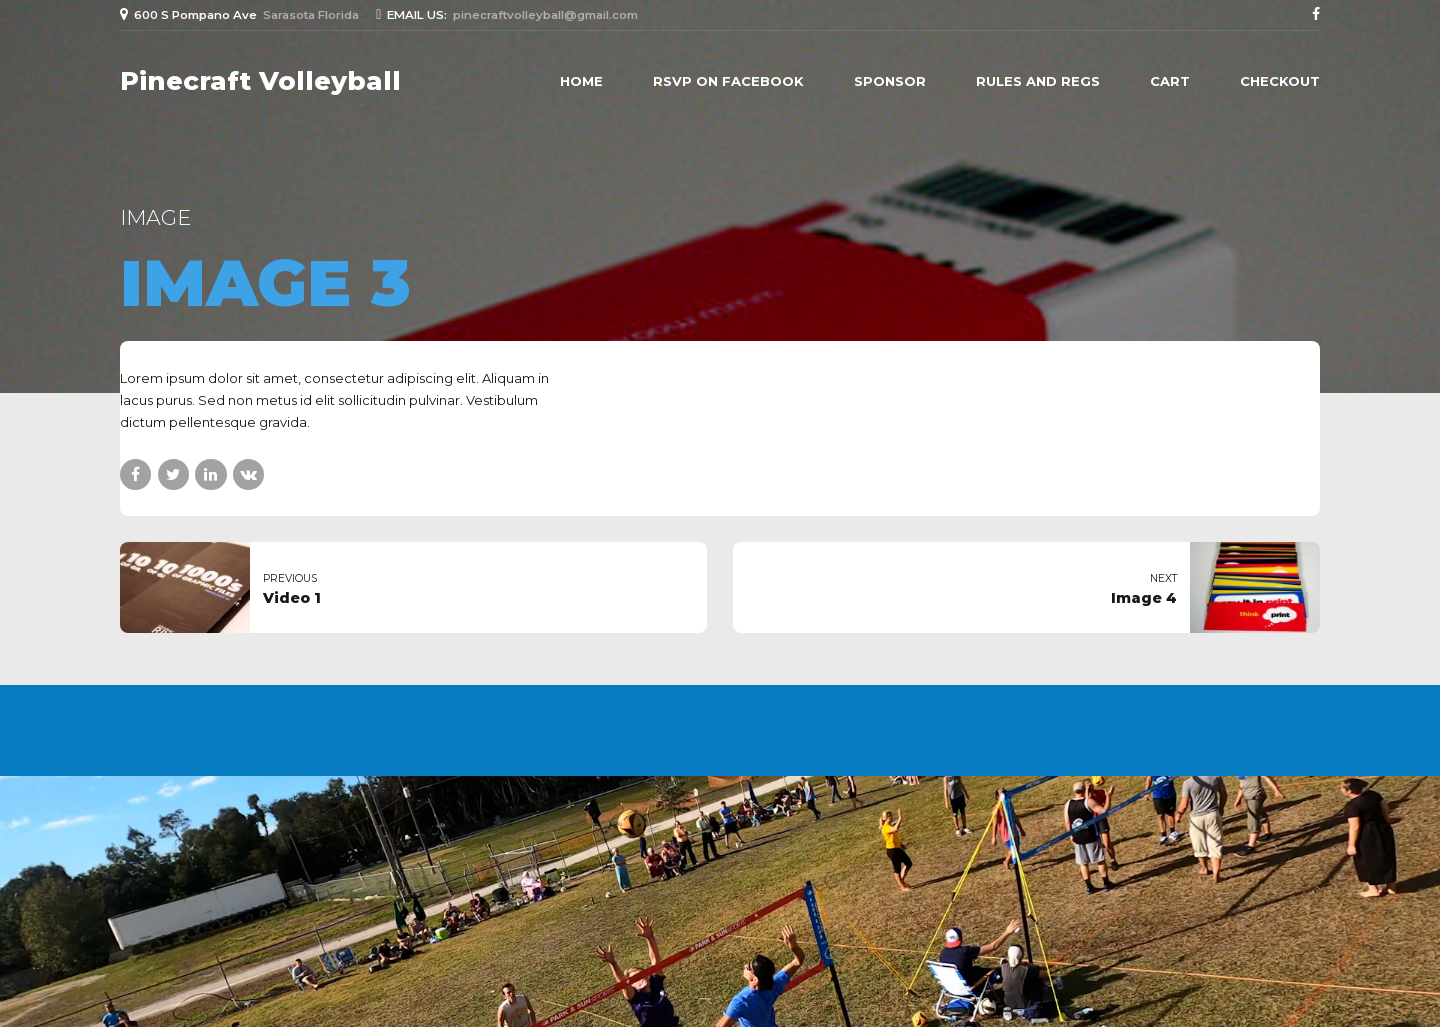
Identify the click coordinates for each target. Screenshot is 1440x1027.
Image (155, 217)
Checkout (1280, 81)
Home (581, 81)
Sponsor (890, 81)
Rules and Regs (1038, 81)
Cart (1170, 81)
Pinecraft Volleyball (260, 81)
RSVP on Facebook (728, 81)
